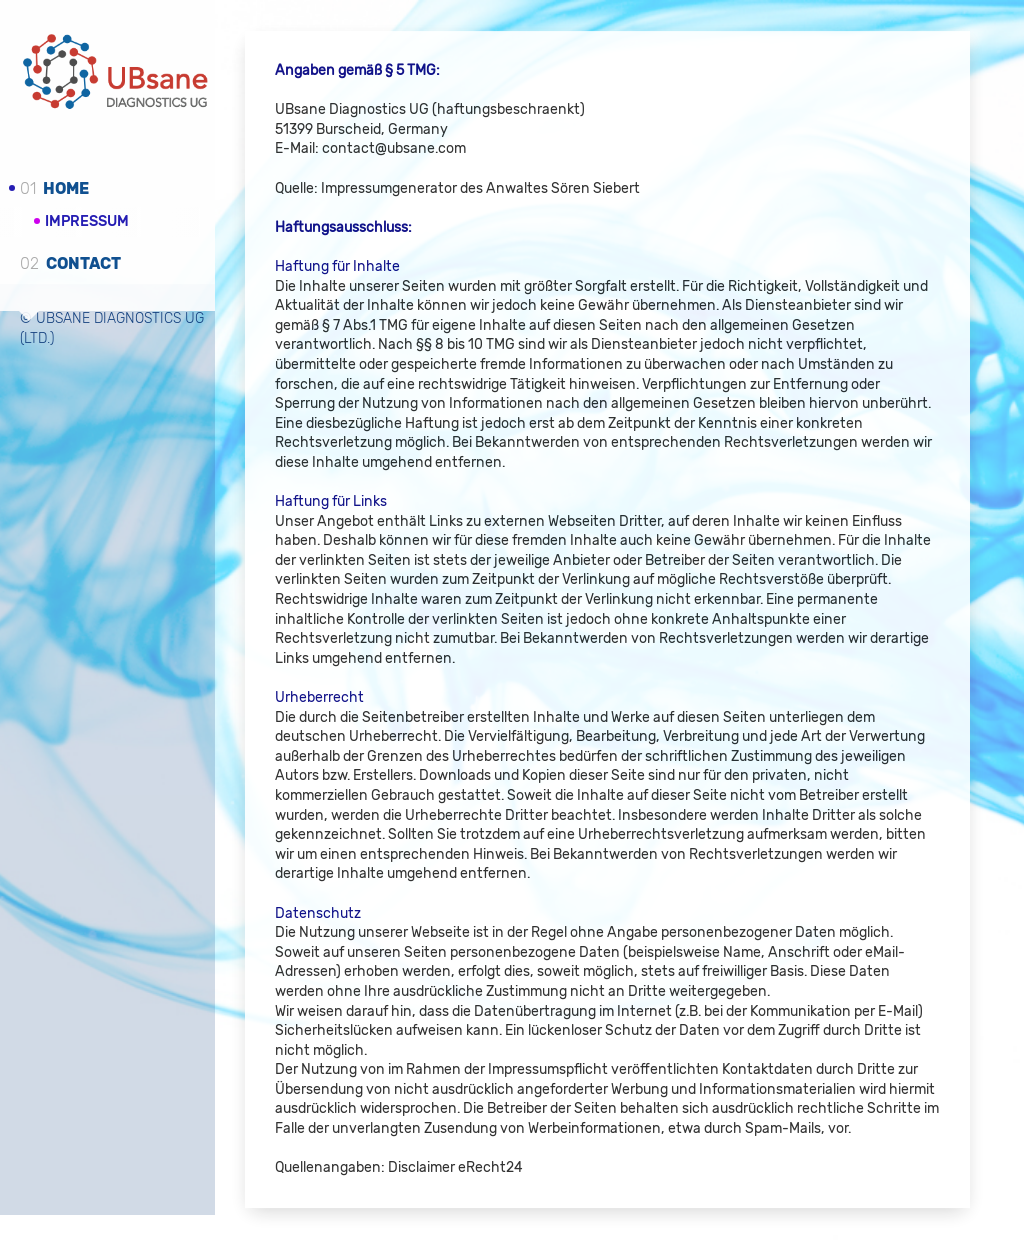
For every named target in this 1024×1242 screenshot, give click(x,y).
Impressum (87, 220)
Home (54, 188)
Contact (70, 262)
